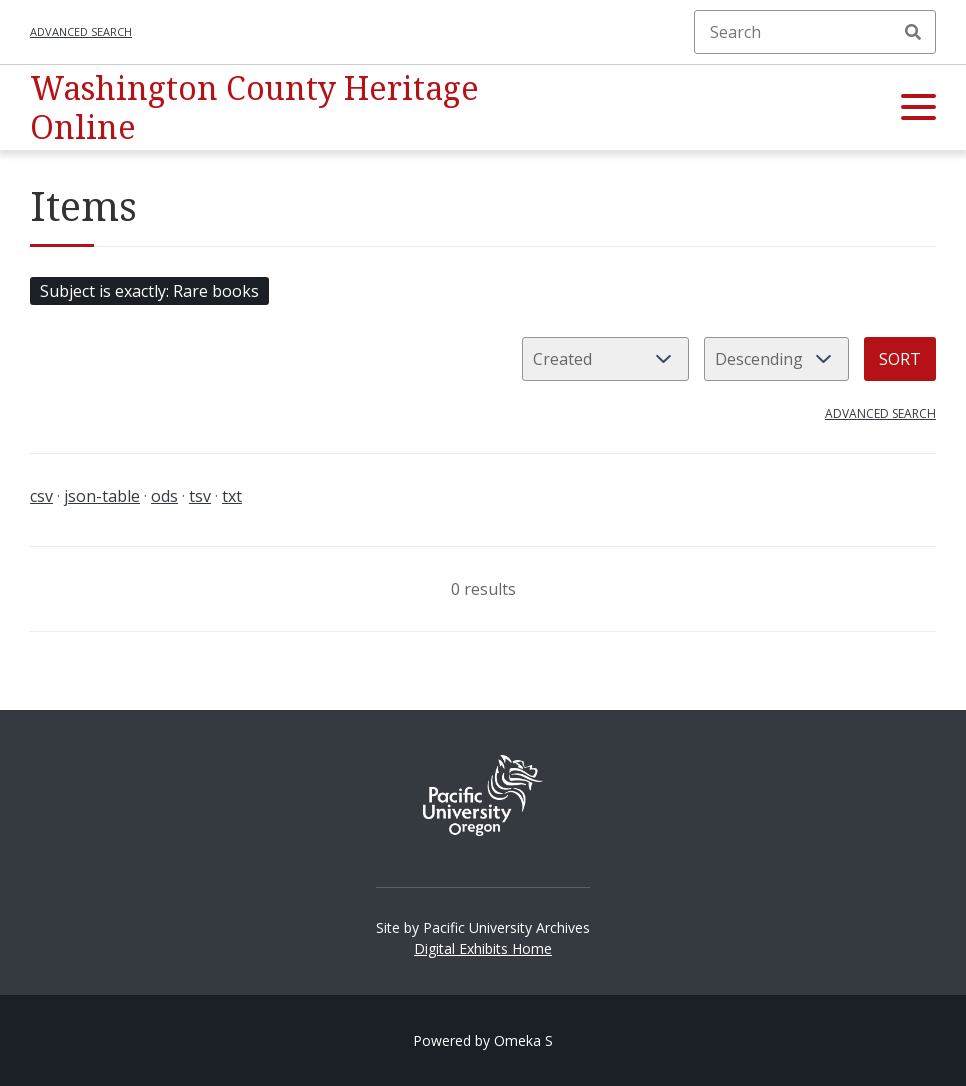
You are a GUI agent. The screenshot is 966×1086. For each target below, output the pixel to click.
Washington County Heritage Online (254, 106)
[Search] (815, 32)
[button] (918, 108)
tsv (200, 496)
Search (913, 32)
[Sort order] (776, 359)
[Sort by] (605, 359)
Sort (900, 359)
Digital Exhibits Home (483, 948)
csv (41, 496)
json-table (102, 496)
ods (164, 496)
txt (232, 496)
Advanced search (81, 31)
